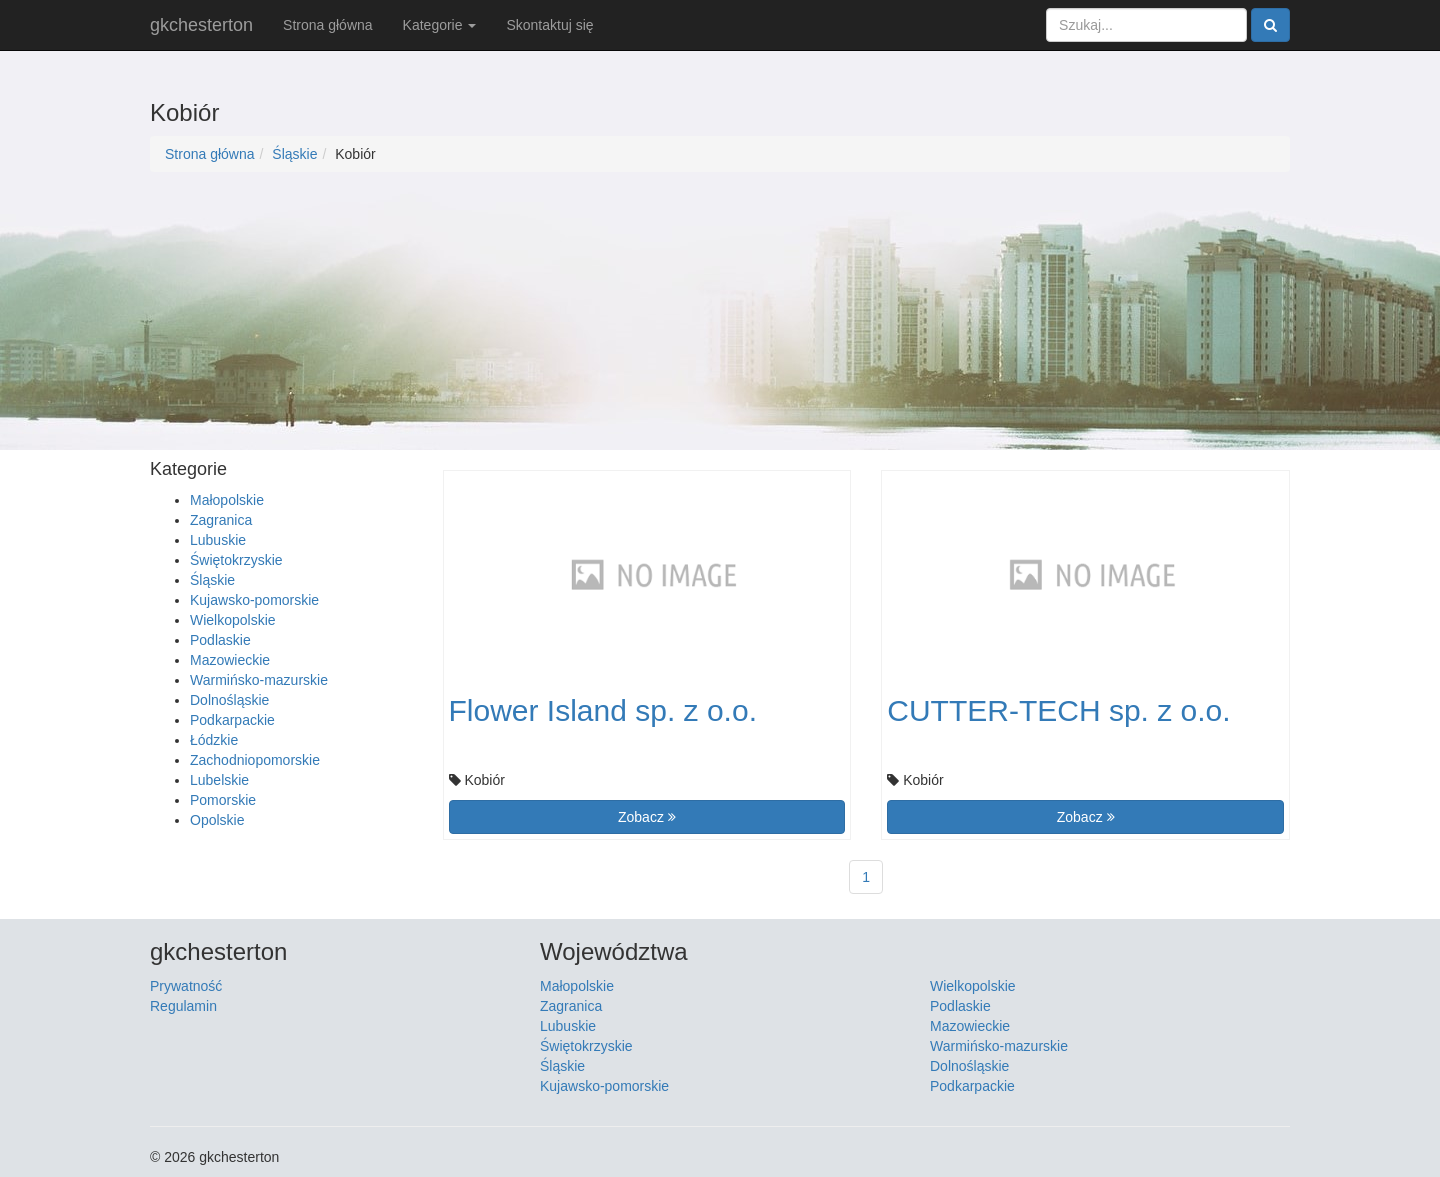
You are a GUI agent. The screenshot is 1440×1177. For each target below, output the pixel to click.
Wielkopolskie (233, 620)
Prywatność (186, 986)
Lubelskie (219, 780)
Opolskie (217, 820)
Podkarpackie (232, 720)
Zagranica (221, 520)
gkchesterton (201, 25)
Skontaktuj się (549, 25)
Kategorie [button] (440, 25)
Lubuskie (218, 540)
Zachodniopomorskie (255, 760)
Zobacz (647, 817)
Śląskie (294, 154)
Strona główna (328, 25)
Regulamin (183, 1006)
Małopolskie (227, 500)
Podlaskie (220, 640)
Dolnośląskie (229, 700)
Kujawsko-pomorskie (254, 600)
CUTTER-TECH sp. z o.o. (1058, 710)
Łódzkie (214, 740)
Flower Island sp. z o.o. (603, 710)
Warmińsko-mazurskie (259, 680)
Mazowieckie (230, 660)
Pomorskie (223, 800)
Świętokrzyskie (236, 560)
